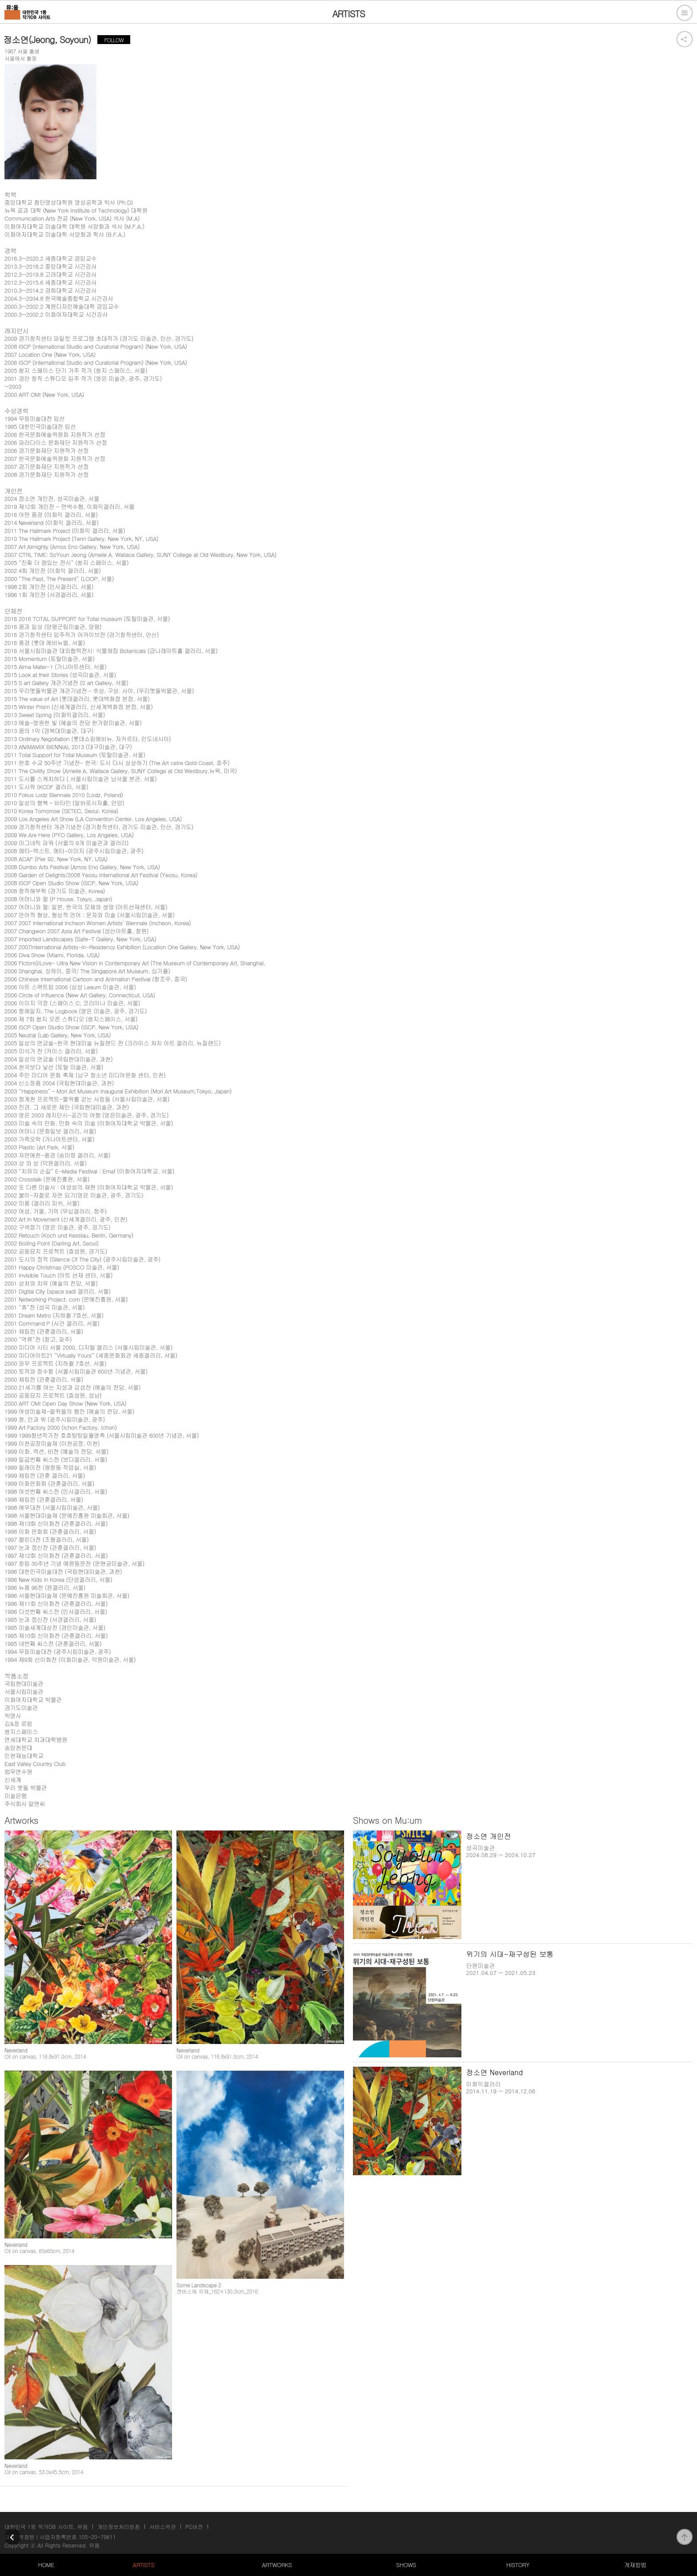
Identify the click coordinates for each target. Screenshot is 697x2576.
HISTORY (517, 2564)
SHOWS (406, 2564)
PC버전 (194, 2526)
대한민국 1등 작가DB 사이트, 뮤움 (46, 2526)
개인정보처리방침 (118, 2526)
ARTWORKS (277, 2564)
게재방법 (635, 2564)
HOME (46, 2564)
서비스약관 (162, 2526)
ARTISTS (144, 2564)
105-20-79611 (97, 2536)
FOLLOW (113, 40)
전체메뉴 (685, 13)
